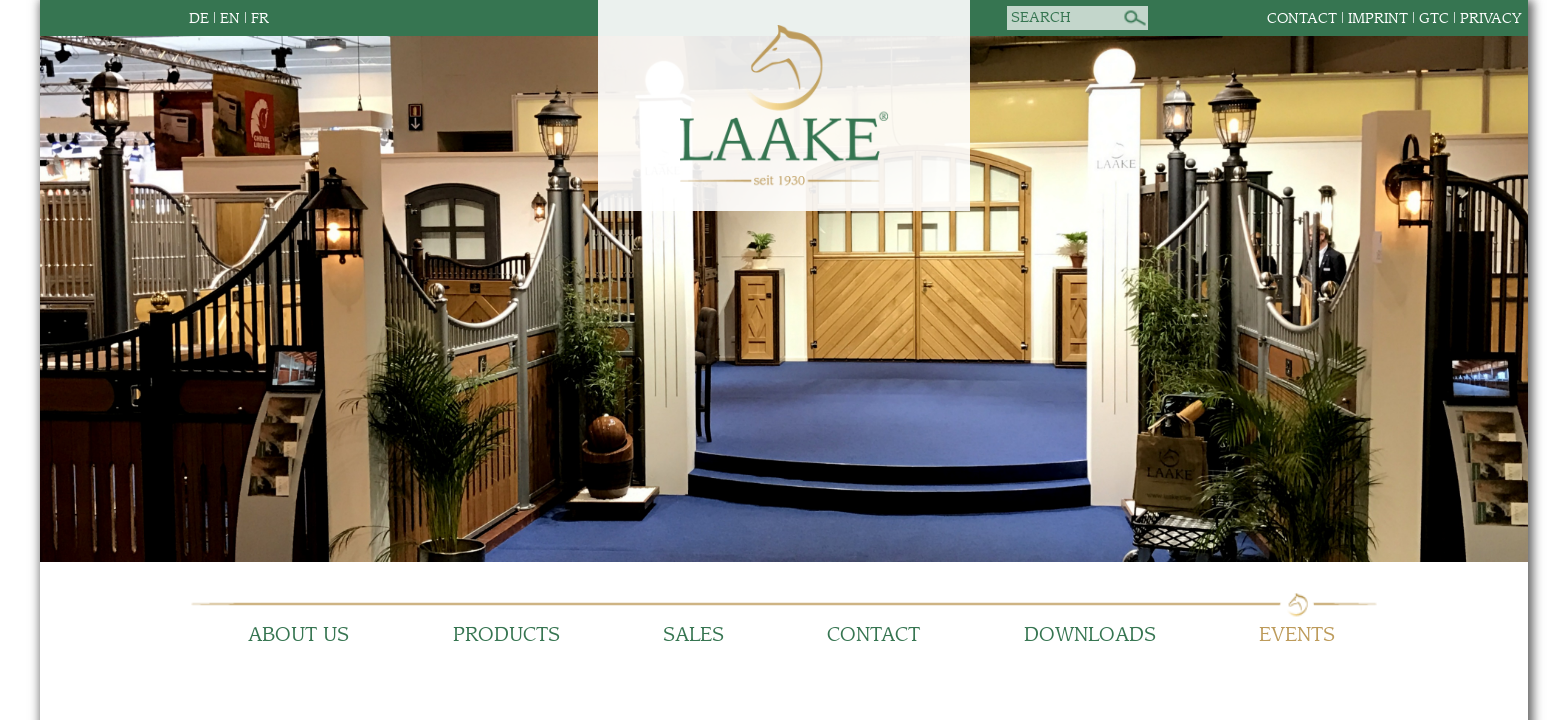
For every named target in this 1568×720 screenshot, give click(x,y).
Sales (693, 635)
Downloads (1090, 635)
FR (260, 18)
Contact (1302, 18)
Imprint (1378, 18)
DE (199, 18)
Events (1297, 635)
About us (298, 635)
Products (506, 635)
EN (230, 18)
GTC (1434, 18)
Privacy (1491, 18)
